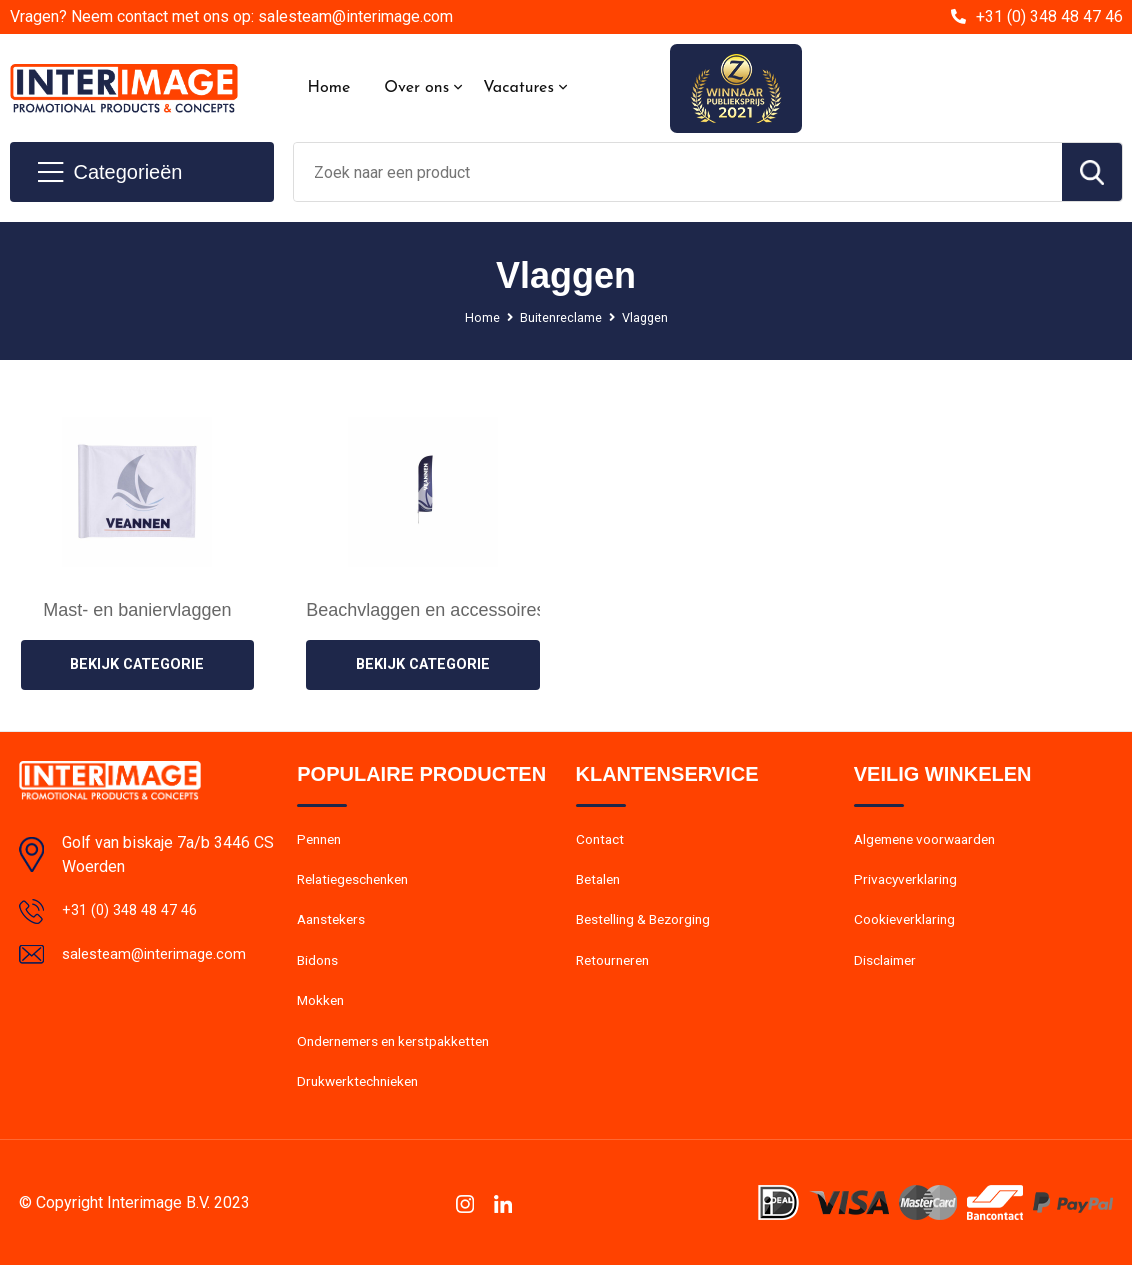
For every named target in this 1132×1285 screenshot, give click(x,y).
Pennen (321, 842)
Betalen (600, 885)
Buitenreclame (560, 317)
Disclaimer (888, 971)
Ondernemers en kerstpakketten (402, 1057)
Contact (602, 842)
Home (329, 88)
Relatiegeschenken (358, 885)
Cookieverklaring (908, 928)
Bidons (319, 971)
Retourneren (616, 971)
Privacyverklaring (908, 885)
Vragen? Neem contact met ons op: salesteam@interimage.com (231, 16)
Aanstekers (334, 928)
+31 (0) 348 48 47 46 (1049, 16)
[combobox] (678, 172)
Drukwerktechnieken (362, 1100)
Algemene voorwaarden (932, 842)
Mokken (322, 1014)
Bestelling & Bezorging (649, 928)
